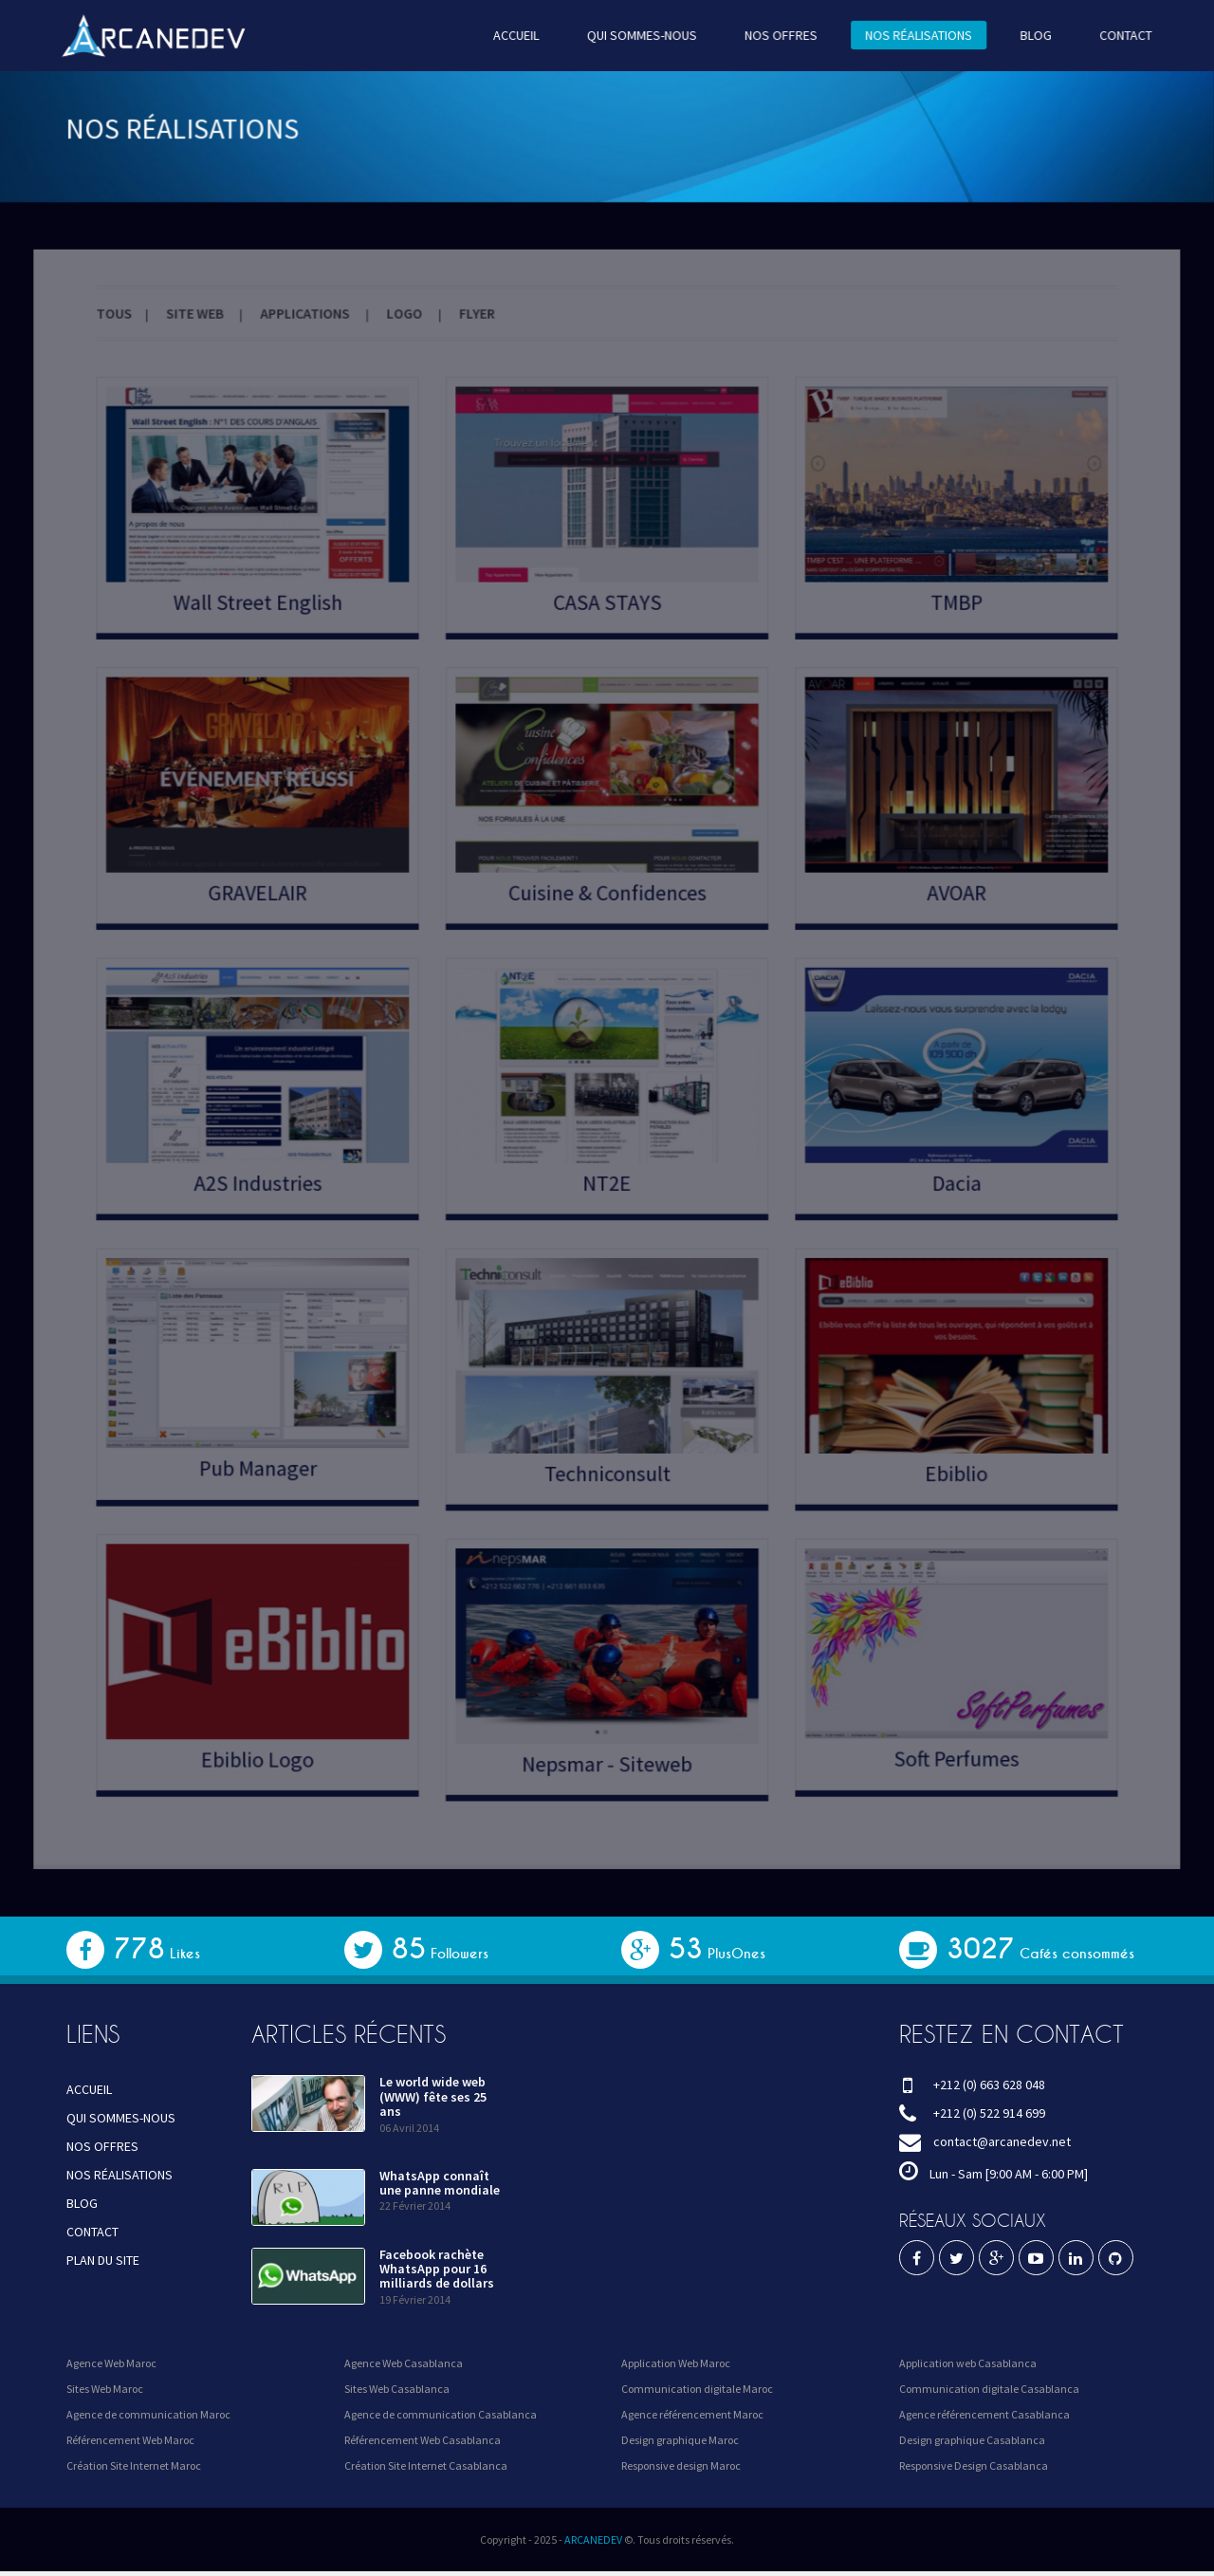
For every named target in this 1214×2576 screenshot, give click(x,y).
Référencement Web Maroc (130, 2440)
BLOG (1017, 35)
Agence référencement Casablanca (984, 2414)
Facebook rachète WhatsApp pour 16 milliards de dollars (436, 2269)
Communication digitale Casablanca (989, 2388)
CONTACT (1104, 35)
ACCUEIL (520, 35)
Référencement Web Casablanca (422, 2440)
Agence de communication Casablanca (440, 2414)
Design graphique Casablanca (972, 2440)
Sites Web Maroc (104, 2388)
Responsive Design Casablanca (973, 2465)
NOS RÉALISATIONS (906, 35)
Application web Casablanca (968, 2363)
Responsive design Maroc (681, 2465)
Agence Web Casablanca (403, 2363)
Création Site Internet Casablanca (425, 2465)
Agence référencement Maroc (692, 2414)
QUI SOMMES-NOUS (640, 35)
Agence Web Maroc (111, 2363)
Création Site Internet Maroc (133, 2465)
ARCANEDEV (593, 2539)
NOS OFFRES (773, 35)
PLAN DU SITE (102, 2260)
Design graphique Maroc (680, 2440)
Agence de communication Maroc (148, 2414)
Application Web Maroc (675, 2363)
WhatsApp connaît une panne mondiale (439, 2182)
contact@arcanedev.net (1002, 2141)
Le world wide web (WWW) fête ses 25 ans (433, 2096)
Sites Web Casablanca (397, 2388)
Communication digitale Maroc (697, 2388)
